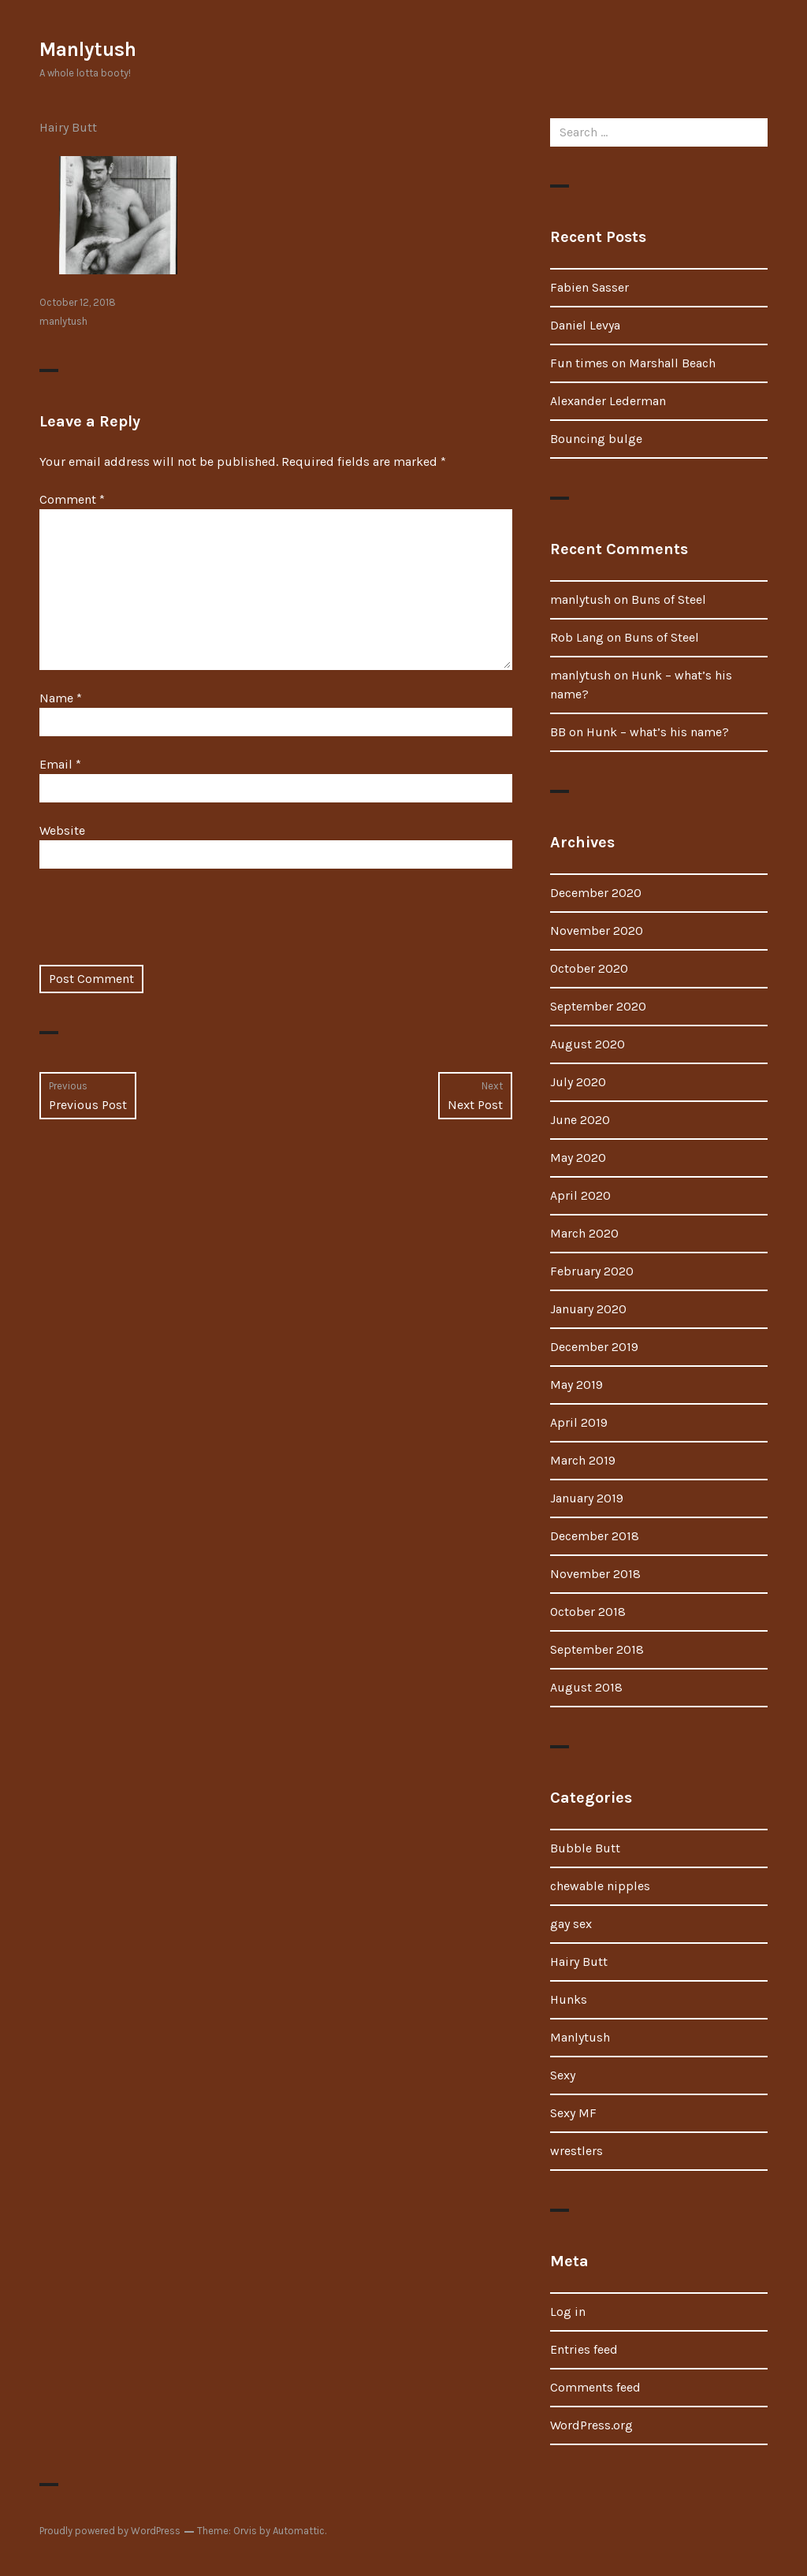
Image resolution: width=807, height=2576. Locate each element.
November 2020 (596, 930)
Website (62, 830)
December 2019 (594, 1346)
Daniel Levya (585, 325)
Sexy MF (573, 2112)
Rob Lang (577, 637)
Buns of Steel (668, 599)
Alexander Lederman (608, 400)
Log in (568, 2311)
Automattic (299, 2531)
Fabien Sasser (589, 287)
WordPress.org (591, 2425)
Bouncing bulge (596, 438)
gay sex (571, 1923)
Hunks (568, 1999)
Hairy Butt (68, 127)
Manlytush (87, 49)
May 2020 (578, 1157)
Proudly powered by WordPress (109, 2531)
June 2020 (580, 1119)
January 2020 (588, 1308)
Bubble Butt (585, 1848)
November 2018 (595, 1573)
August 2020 (587, 1044)
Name (60, 698)
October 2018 (588, 1611)
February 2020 (592, 1271)
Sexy (562, 2075)
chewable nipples (600, 1885)
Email (60, 764)
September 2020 (598, 1006)
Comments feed (595, 2387)
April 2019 (579, 1422)
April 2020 (580, 1195)
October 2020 (589, 968)
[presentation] (159, 926)
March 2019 (582, 1460)
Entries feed (584, 2349)
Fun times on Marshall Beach (633, 363)
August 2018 (586, 1687)
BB (558, 731)
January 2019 (586, 1498)
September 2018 (597, 1649)
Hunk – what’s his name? (657, 731)
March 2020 (584, 1233)
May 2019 (576, 1384)
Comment (72, 499)
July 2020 (578, 1081)
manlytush (63, 321)
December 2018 (594, 1535)
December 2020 (596, 892)
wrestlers (576, 2150)
